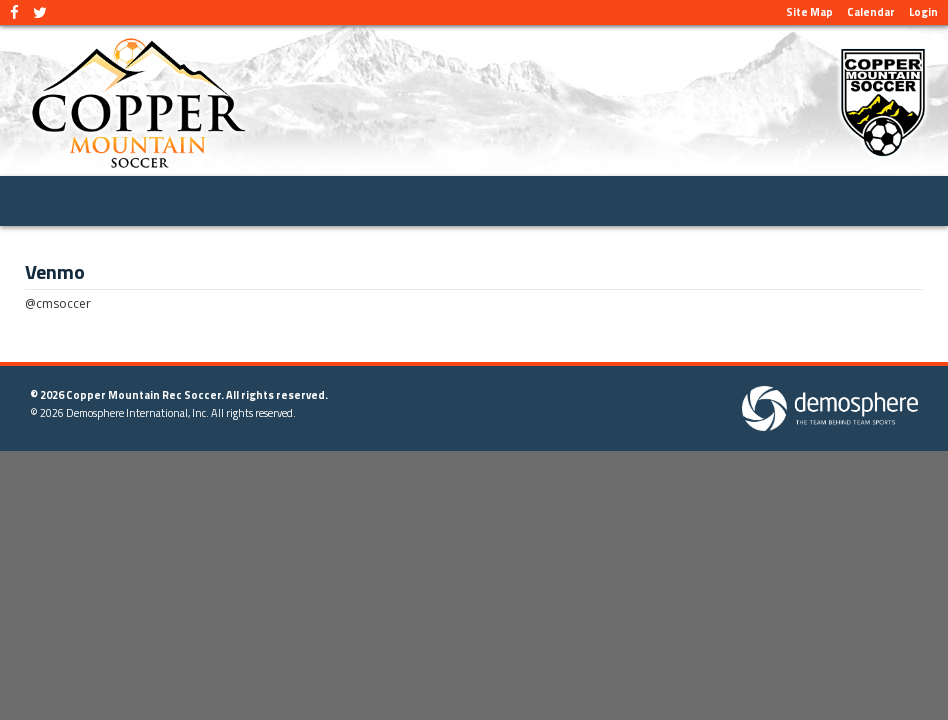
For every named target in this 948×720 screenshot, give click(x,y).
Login (923, 12)
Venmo (55, 272)
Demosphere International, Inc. (137, 413)
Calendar (871, 12)
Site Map (809, 12)
